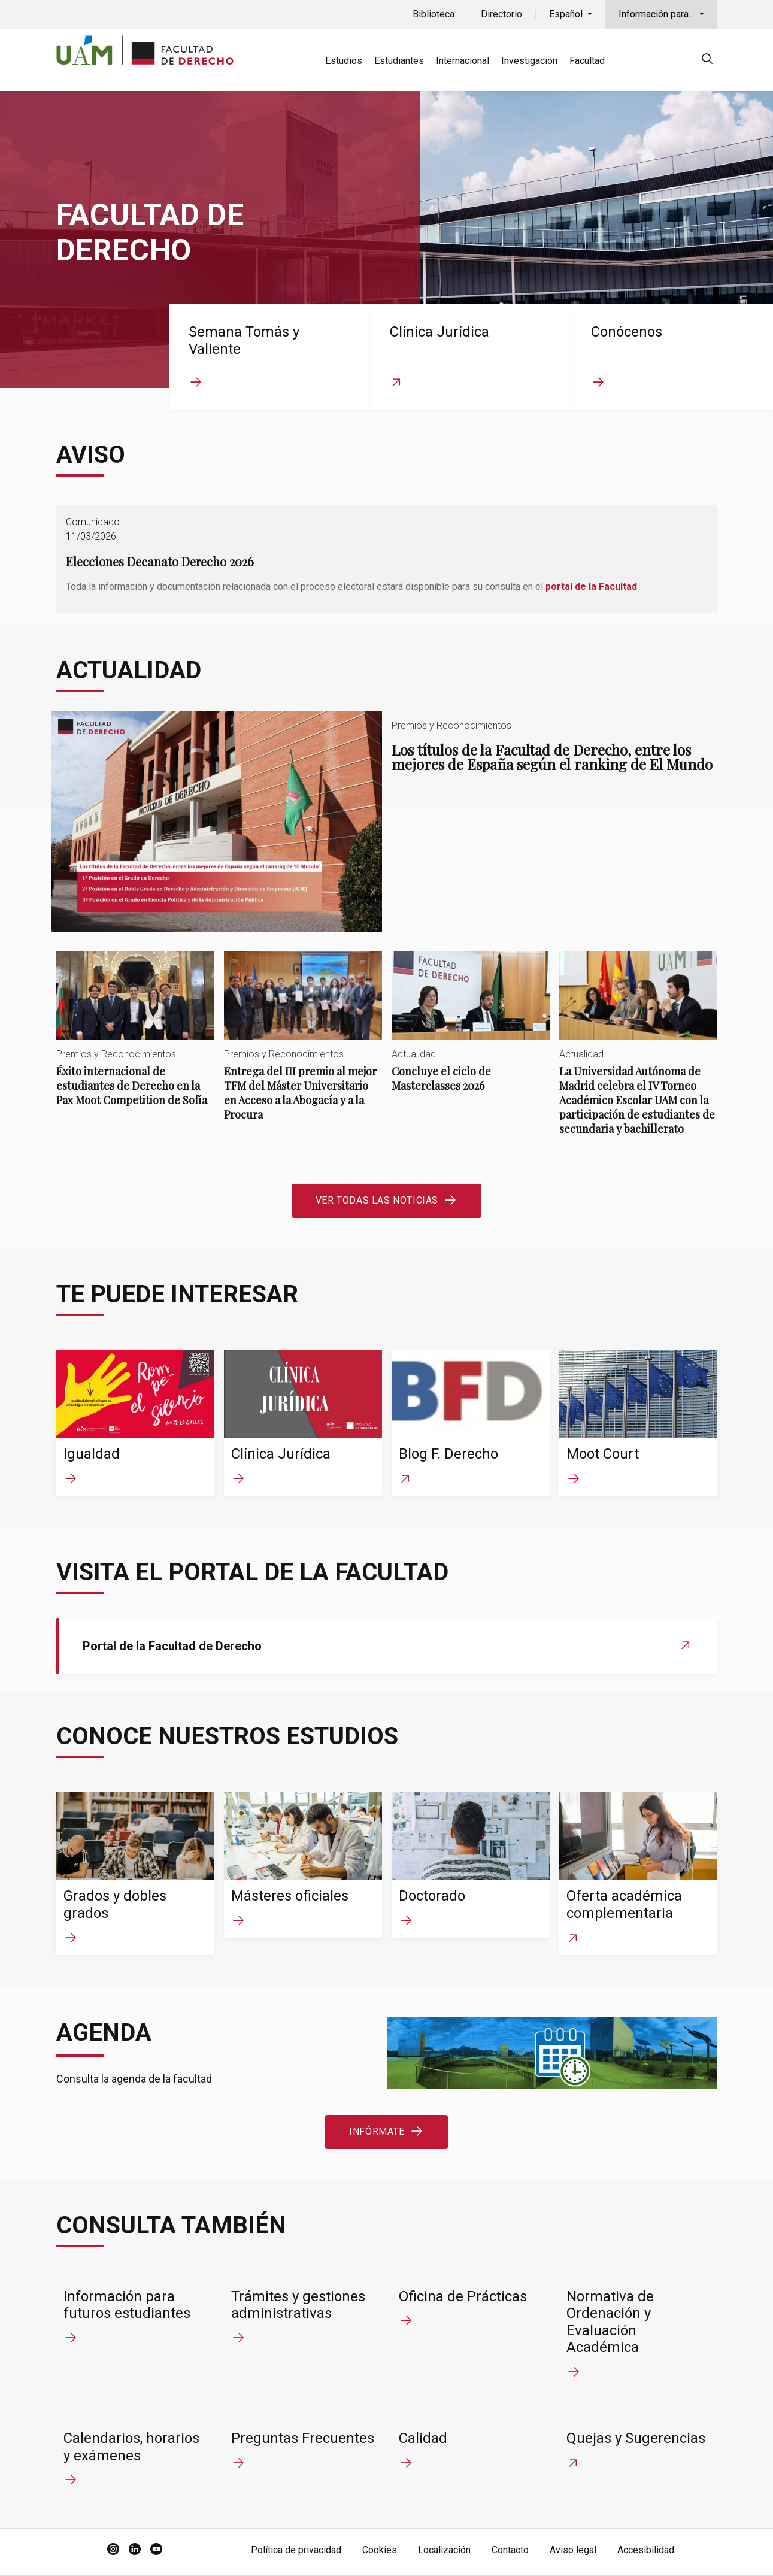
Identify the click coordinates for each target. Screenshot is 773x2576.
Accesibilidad (645, 2550)
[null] (707, 61)
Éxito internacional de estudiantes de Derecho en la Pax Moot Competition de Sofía (135, 1038)
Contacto (510, 2550)
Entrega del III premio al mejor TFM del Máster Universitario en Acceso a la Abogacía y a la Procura (303, 1046)
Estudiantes (399, 60)
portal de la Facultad (591, 586)
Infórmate (376, 2131)
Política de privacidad (296, 2550)
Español (567, 14)
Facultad (587, 60)
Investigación (529, 60)
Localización (444, 2550)
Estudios (343, 60)
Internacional (462, 60)
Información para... (657, 14)
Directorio (501, 14)
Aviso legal (573, 2550)
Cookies (379, 2550)
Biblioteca (433, 14)
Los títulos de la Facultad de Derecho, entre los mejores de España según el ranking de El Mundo (386, 821)
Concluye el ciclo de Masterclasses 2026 (471, 1031)
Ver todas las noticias (377, 1200)
